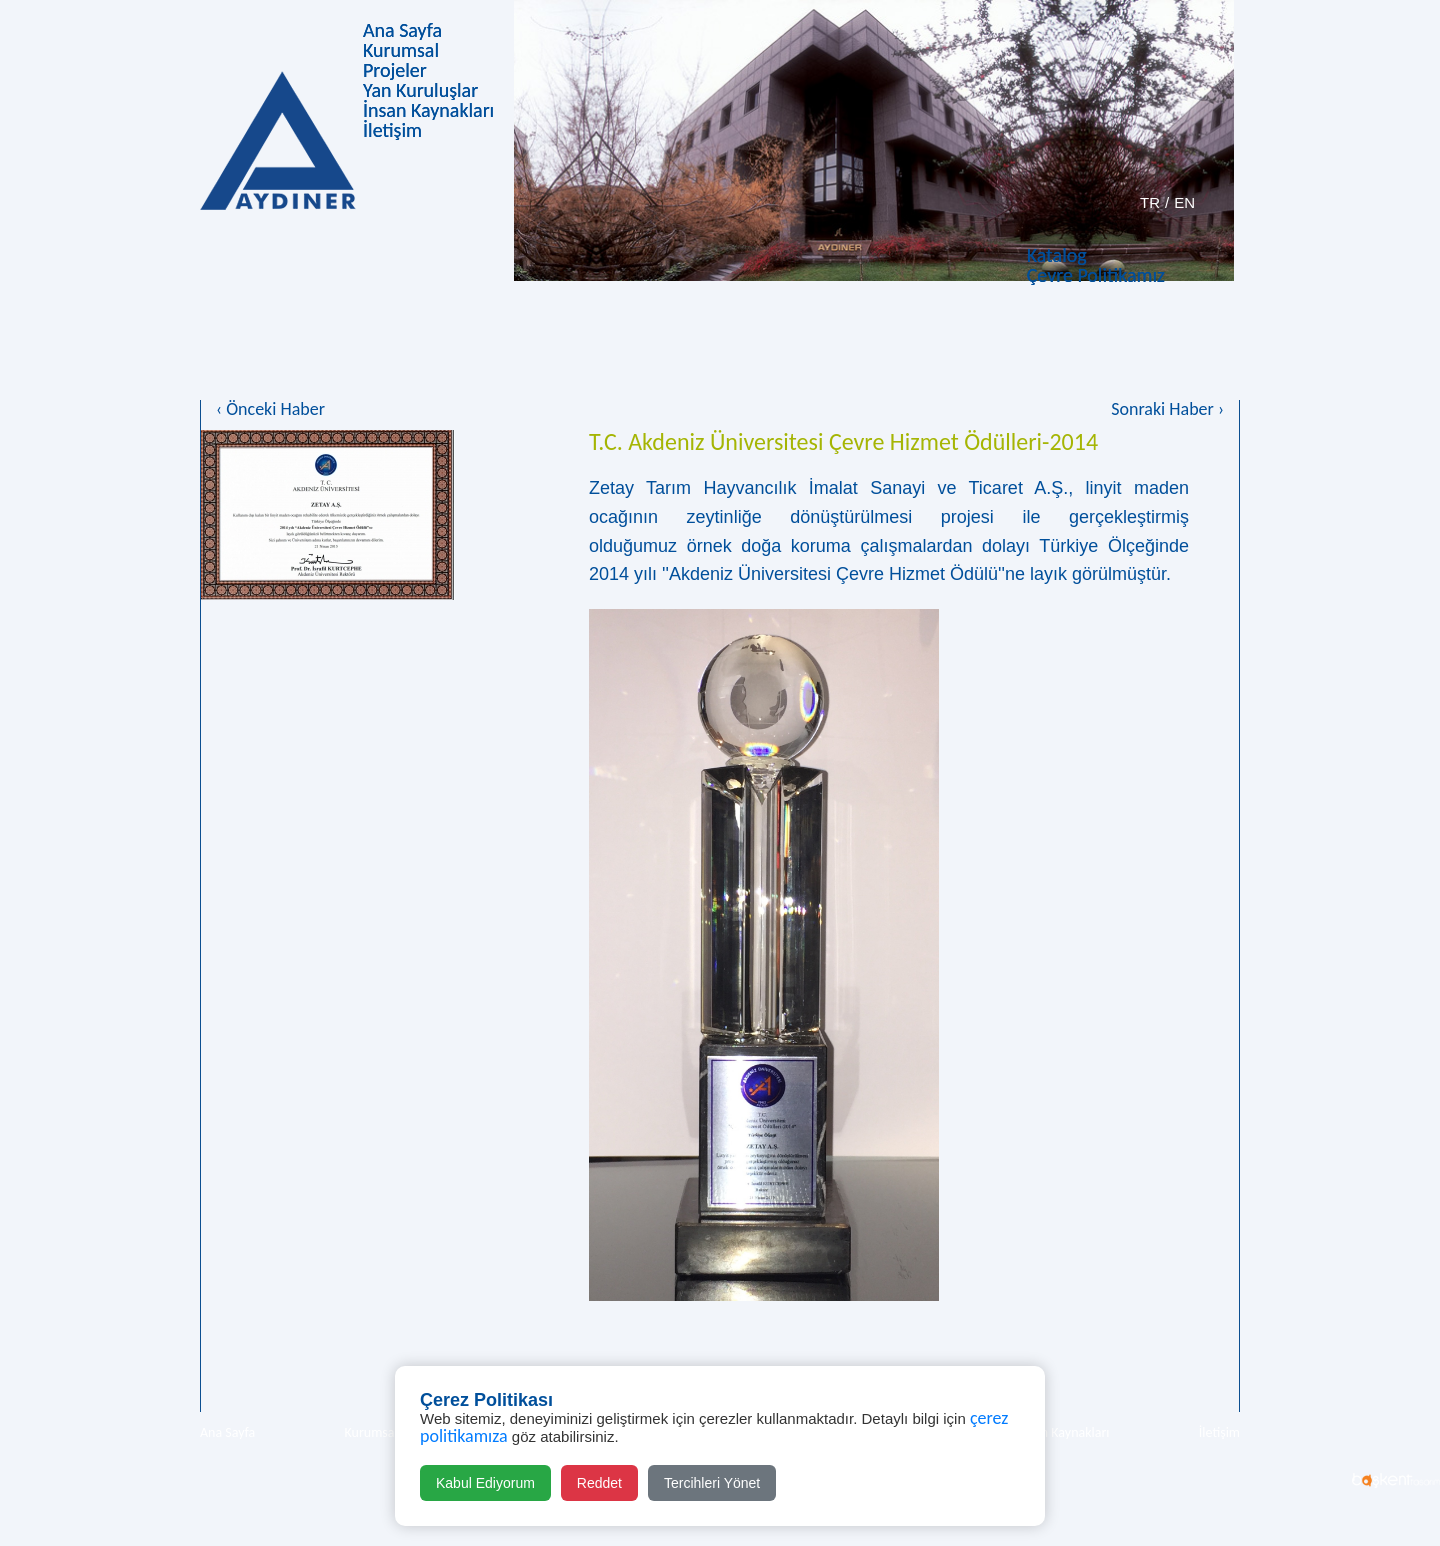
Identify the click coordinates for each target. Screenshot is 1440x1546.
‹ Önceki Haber (270, 409)
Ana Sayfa (402, 30)
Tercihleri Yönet (712, 1483)
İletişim (392, 130)
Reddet (599, 1483)
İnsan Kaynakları (428, 110)
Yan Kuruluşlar (420, 90)
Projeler (395, 70)
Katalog (1057, 255)
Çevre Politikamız (1096, 275)
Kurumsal (401, 50)
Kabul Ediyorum (485, 1483)
